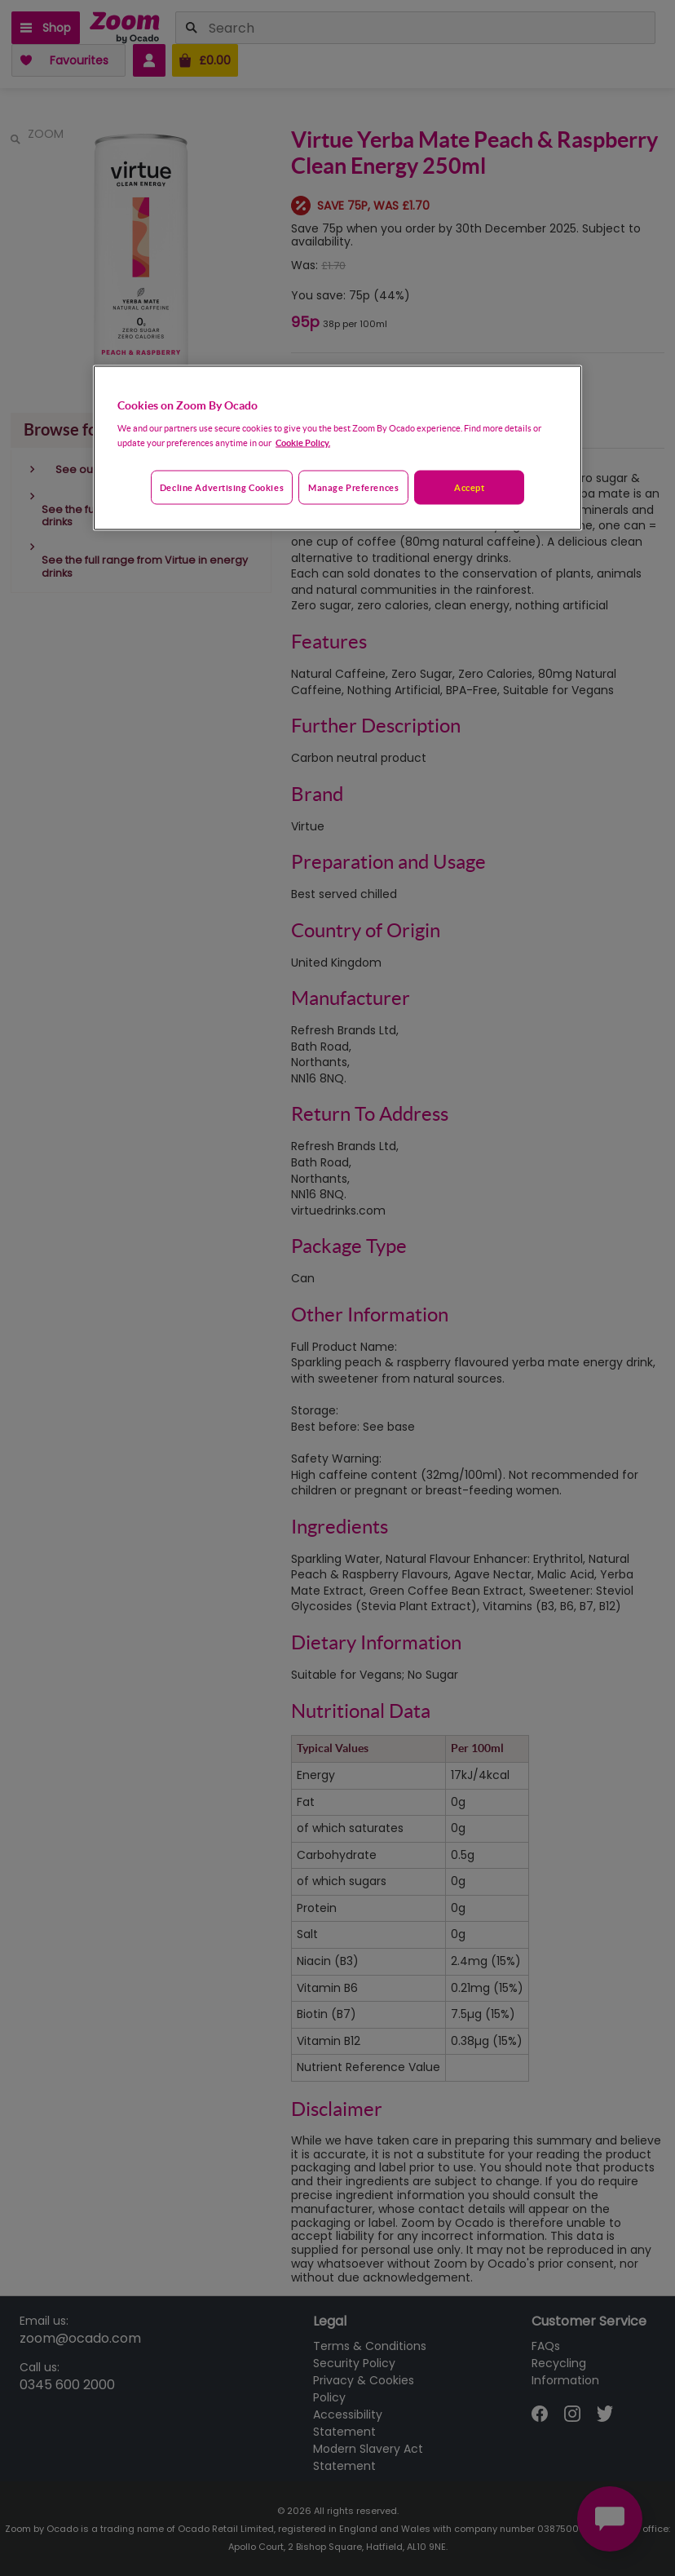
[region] (337, 448)
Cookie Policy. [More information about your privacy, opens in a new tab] (303, 442)
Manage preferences (353, 487)
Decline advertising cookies (222, 487)
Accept (469, 487)
